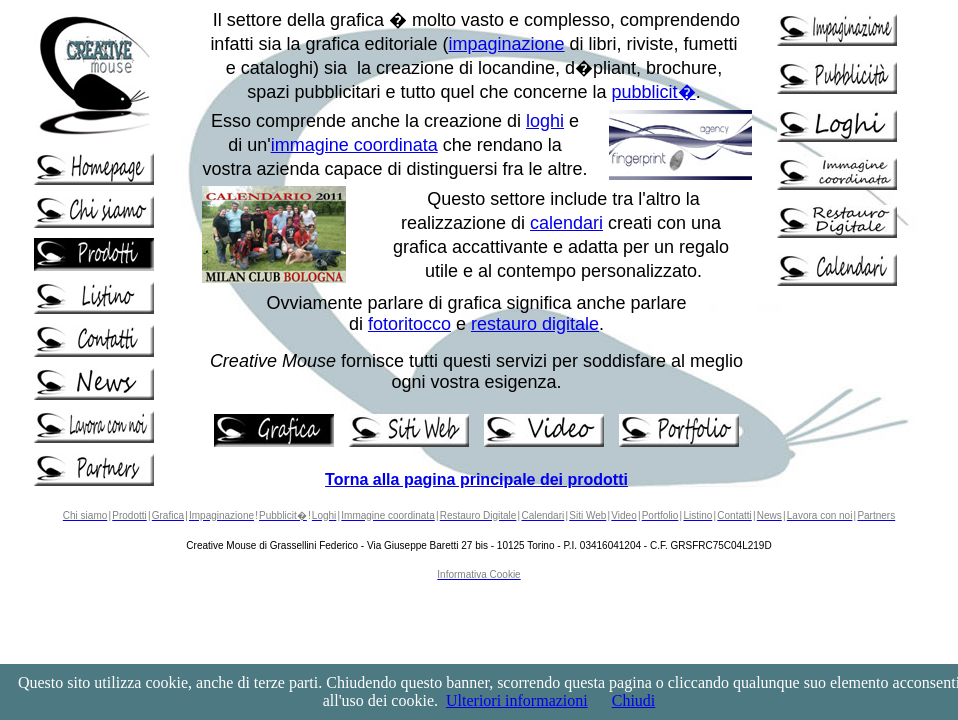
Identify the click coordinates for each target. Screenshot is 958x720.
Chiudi (634, 700)
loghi (545, 121)
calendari (566, 223)
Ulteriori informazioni (517, 700)
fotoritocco (409, 324)
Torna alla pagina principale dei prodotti (476, 479)
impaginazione (507, 44)
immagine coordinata (354, 145)
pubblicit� (654, 92)
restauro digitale (535, 324)
